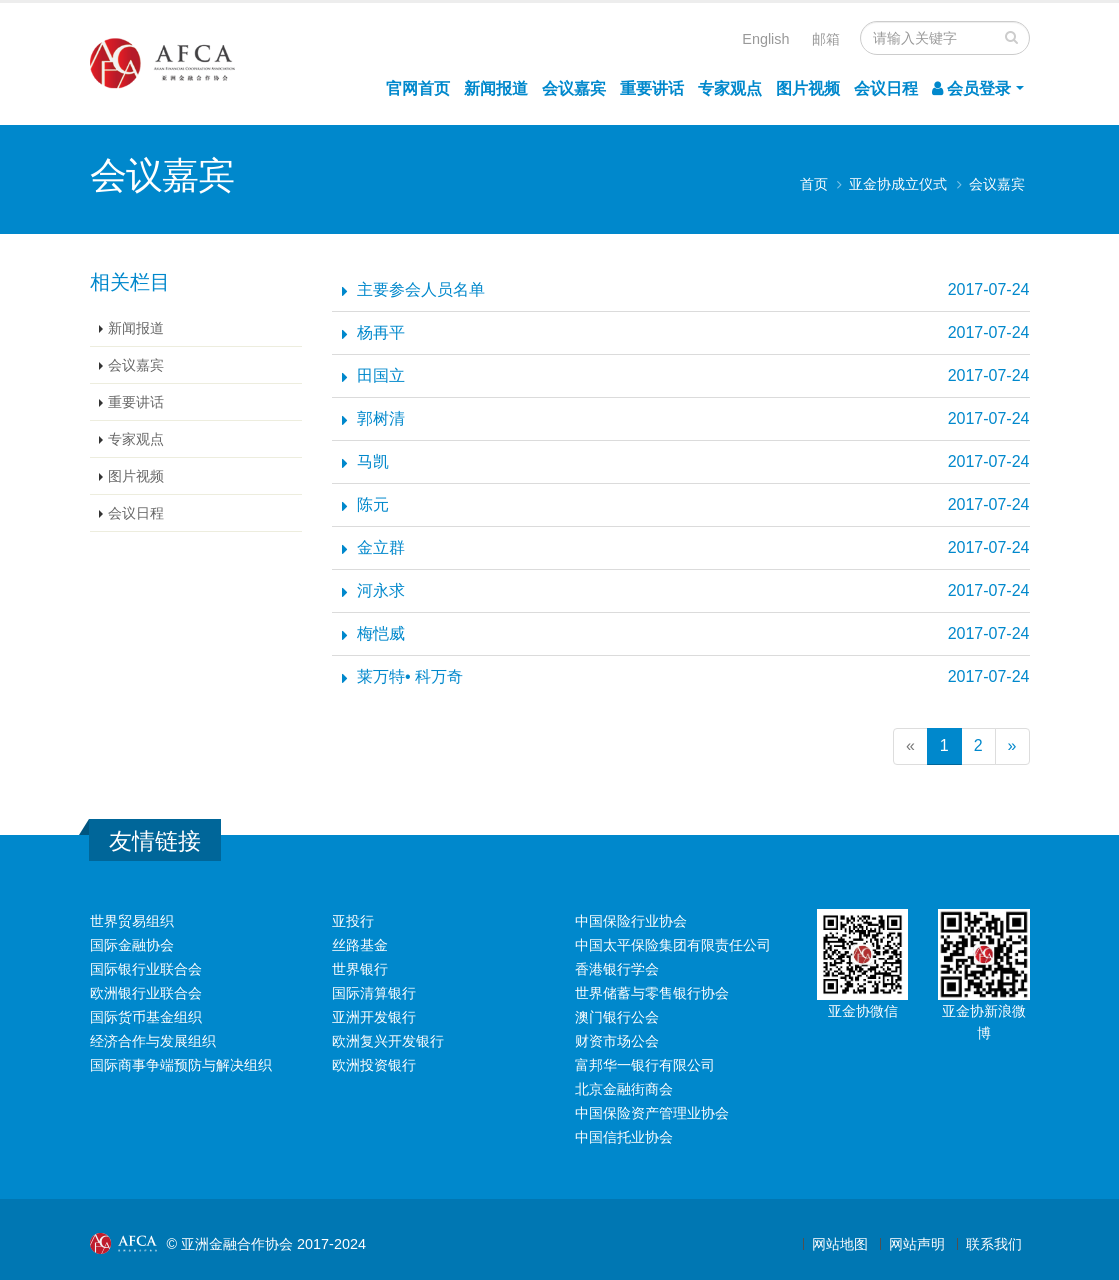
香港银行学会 (617, 969)
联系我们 (994, 1244)
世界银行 (360, 969)
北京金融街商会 (624, 1089)
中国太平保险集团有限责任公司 (673, 945)
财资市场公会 (617, 1041)
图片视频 (808, 88)
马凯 (373, 461)
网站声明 (917, 1244)
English (765, 39)
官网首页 (418, 88)
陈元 (373, 504)
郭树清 (381, 418)
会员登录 (971, 88)
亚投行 (353, 921)
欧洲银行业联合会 (146, 993)
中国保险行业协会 (631, 921)
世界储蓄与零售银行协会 (652, 993)
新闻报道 (496, 88)
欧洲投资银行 (374, 1065)
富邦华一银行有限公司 (645, 1065)
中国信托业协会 (624, 1137)
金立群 (381, 547)
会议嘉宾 (574, 88)
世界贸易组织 (132, 921)
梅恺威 (381, 633)
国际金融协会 (132, 945)
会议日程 (886, 88)
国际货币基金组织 (146, 1017)
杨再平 (381, 332)
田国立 (381, 375)
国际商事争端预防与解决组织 (181, 1065)
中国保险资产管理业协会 (652, 1113)
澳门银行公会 (617, 1017)
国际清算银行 (374, 993)
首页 (814, 184)
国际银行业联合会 (146, 969)
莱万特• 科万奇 (410, 676)
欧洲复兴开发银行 (388, 1041)
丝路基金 (360, 945)
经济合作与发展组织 (153, 1041)
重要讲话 (652, 88)
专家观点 (730, 88)
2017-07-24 (989, 289)
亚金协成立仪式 (898, 184)
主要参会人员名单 (421, 289)
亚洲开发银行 (374, 1017)
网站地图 (840, 1244)
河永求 (381, 590)
